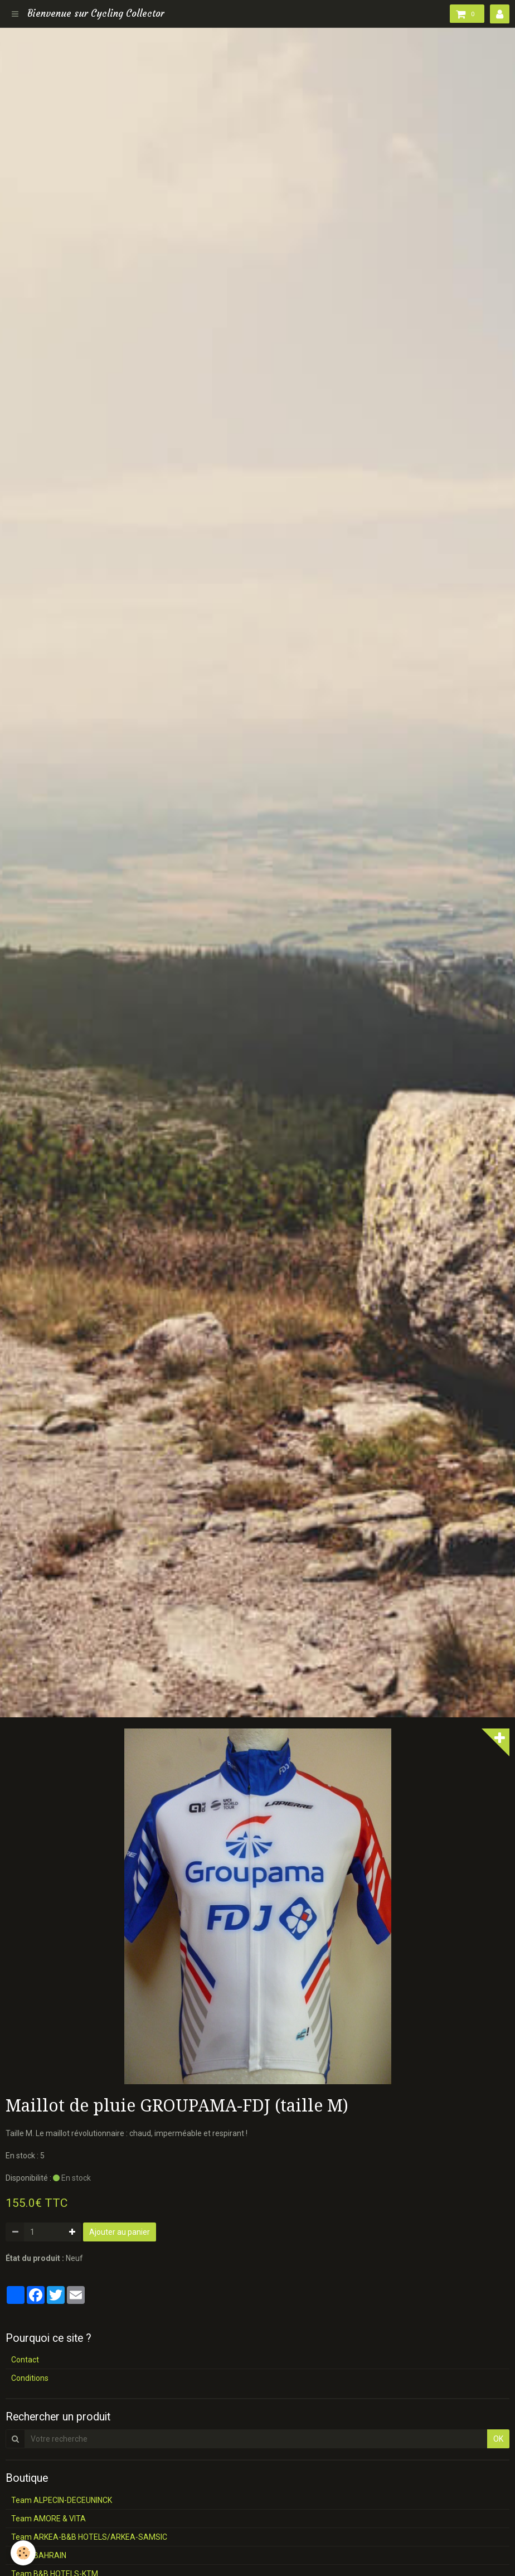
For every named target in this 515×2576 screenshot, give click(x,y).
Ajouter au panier (119, 2232)
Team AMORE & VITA (48, 2518)
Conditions (29, 2378)
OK (498, 2438)
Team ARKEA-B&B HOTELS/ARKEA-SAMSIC (89, 2537)
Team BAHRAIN (38, 2555)
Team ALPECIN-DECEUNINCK (61, 2500)
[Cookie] (23, 2552)
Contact (25, 2359)
